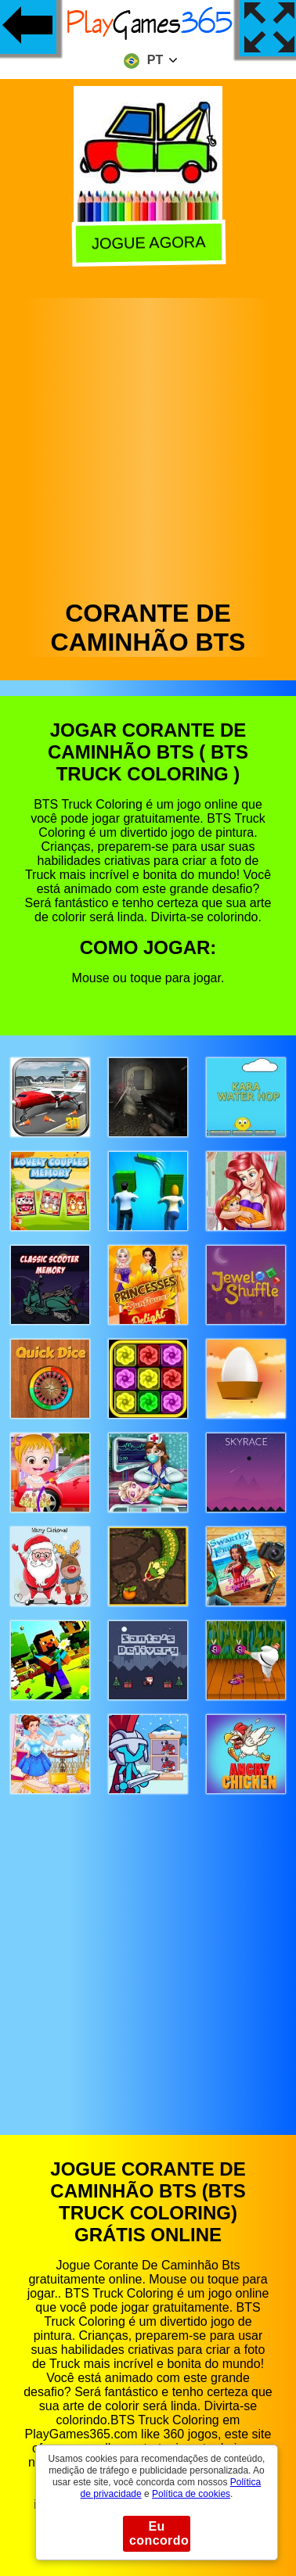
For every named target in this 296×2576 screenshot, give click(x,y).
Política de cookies (191, 2493)
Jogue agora (149, 244)
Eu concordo (159, 2533)
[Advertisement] (147, 444)
